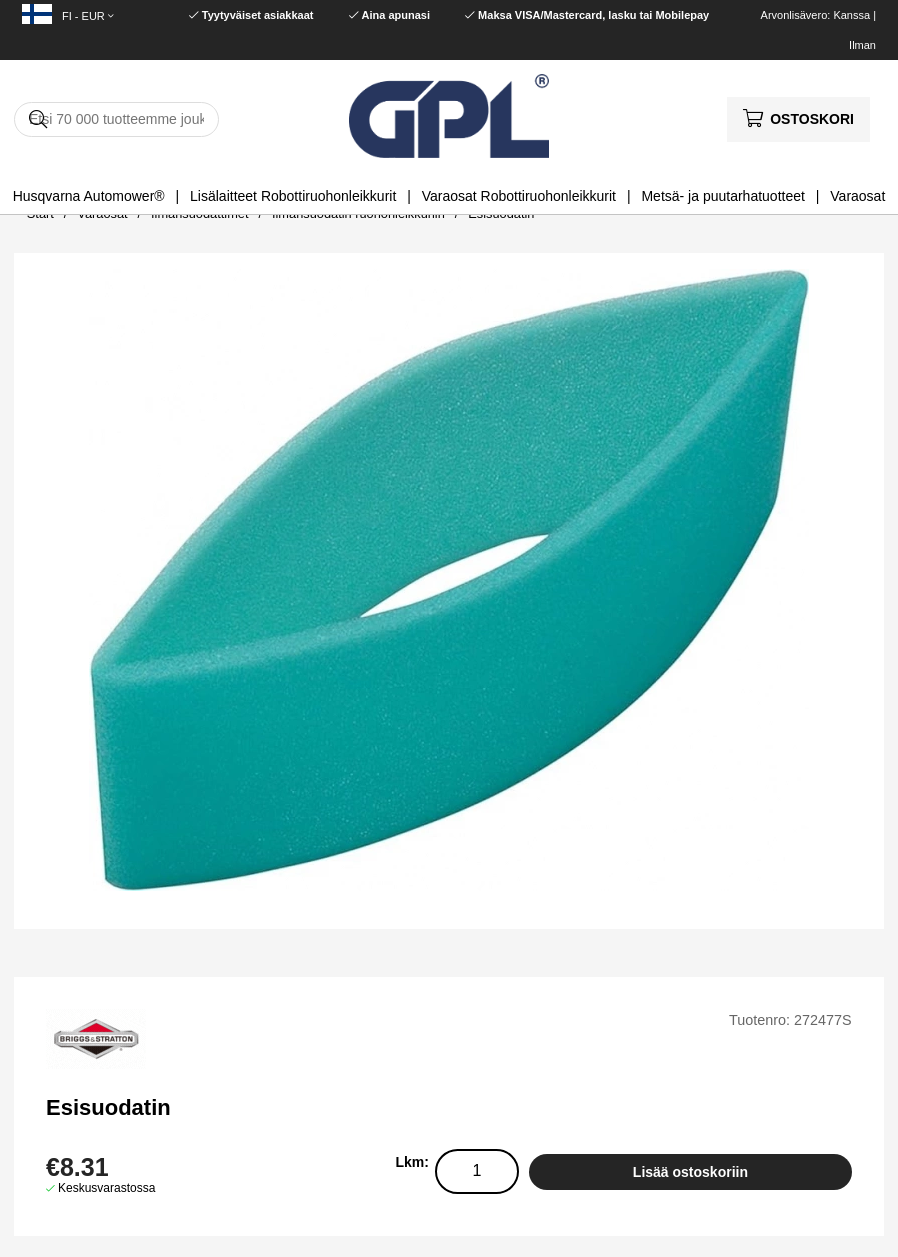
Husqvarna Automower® (89, 196)
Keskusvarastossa (106, 1188)
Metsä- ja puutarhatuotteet (722, 196)
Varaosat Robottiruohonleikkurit (519, 196)
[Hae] (116, 119)
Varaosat (857, 196)
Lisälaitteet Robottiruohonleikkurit (293, 196)
